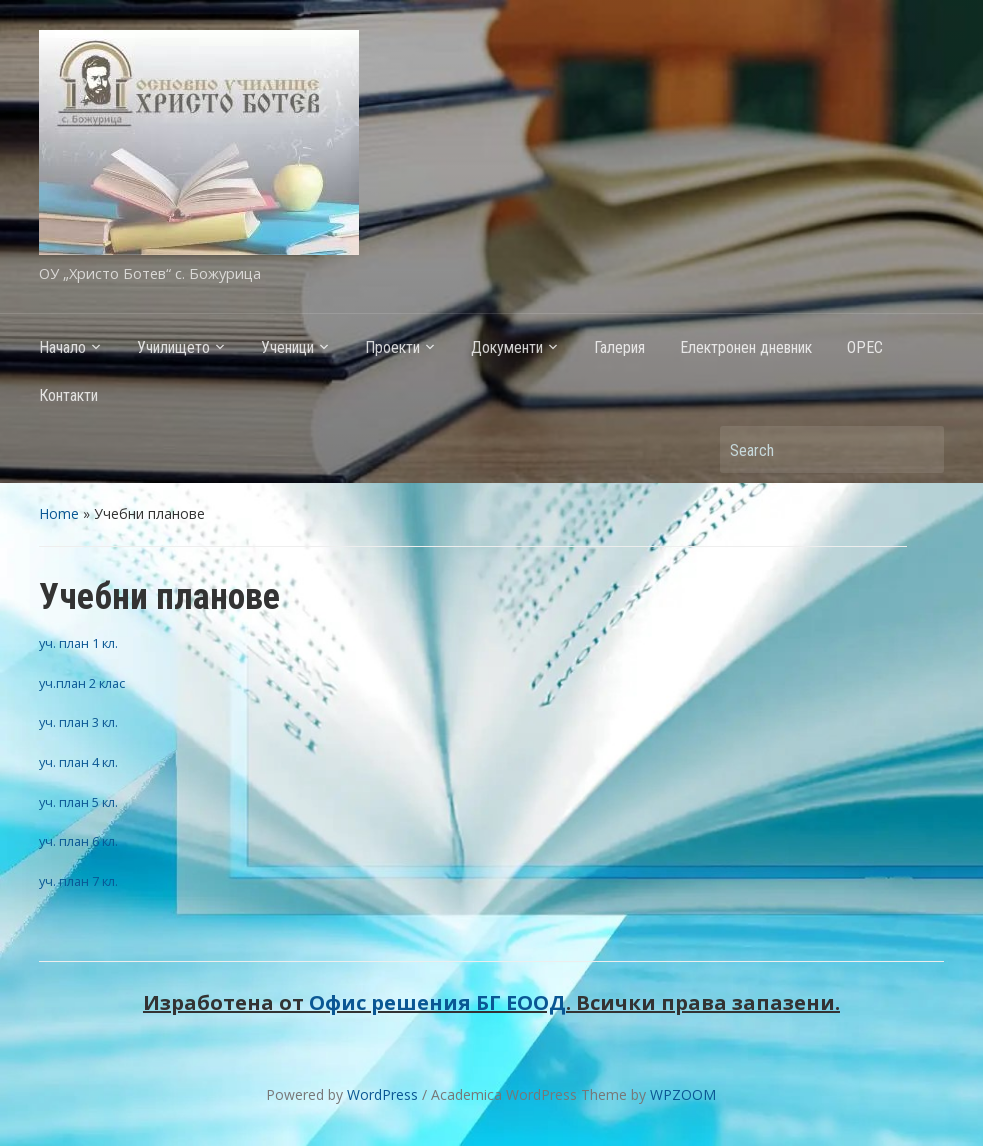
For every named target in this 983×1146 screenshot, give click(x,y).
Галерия (619, 347)
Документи (507, 347)
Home (59, 513)
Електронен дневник (746, 347)
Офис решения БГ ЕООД (437, 1002)
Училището (173, 347)
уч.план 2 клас (82, 683)
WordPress (382, 1094)
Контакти (68, 395)
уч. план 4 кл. (78, 762)
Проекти (392, 347)
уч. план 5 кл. (78, 802)
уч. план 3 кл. (78, 722)
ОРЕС (865, 347)
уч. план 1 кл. (78, 643)
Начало (62, 347)
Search (919, 449)
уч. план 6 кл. (78, 841)
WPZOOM (683, 1094)
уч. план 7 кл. (78, 881)
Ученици (287, 347)
